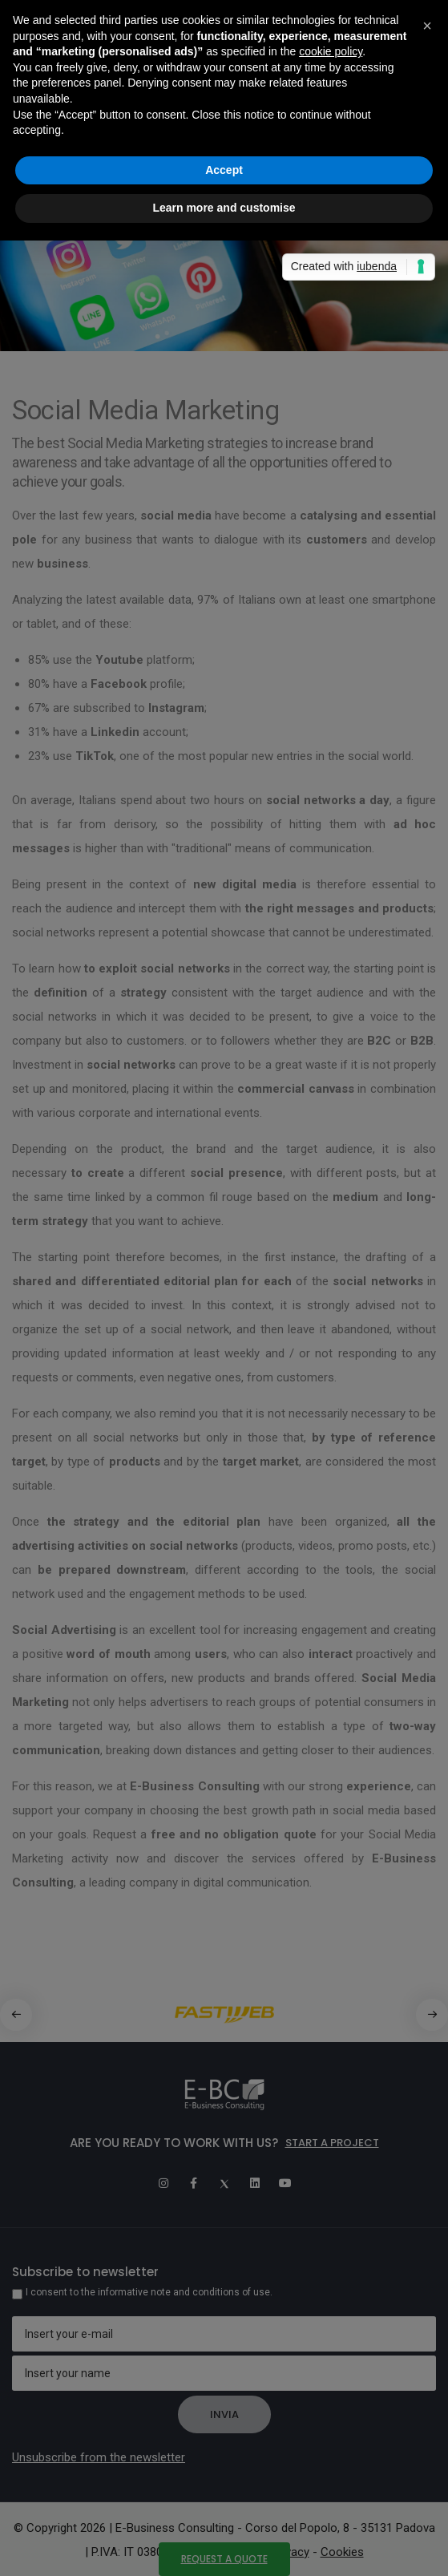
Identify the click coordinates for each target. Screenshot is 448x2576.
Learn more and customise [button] (223, 207)
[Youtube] (285, 2183)
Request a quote (224, 2559)
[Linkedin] (255, 2183)
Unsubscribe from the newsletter (98, 2457)
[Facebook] (194, 2183)
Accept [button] (224, 170)
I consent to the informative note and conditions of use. (149, 2292)
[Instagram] (163, 2183)
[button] (432, 2015)
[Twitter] (224, 2183)
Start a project (332, 2142)
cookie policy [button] (330, 51)
